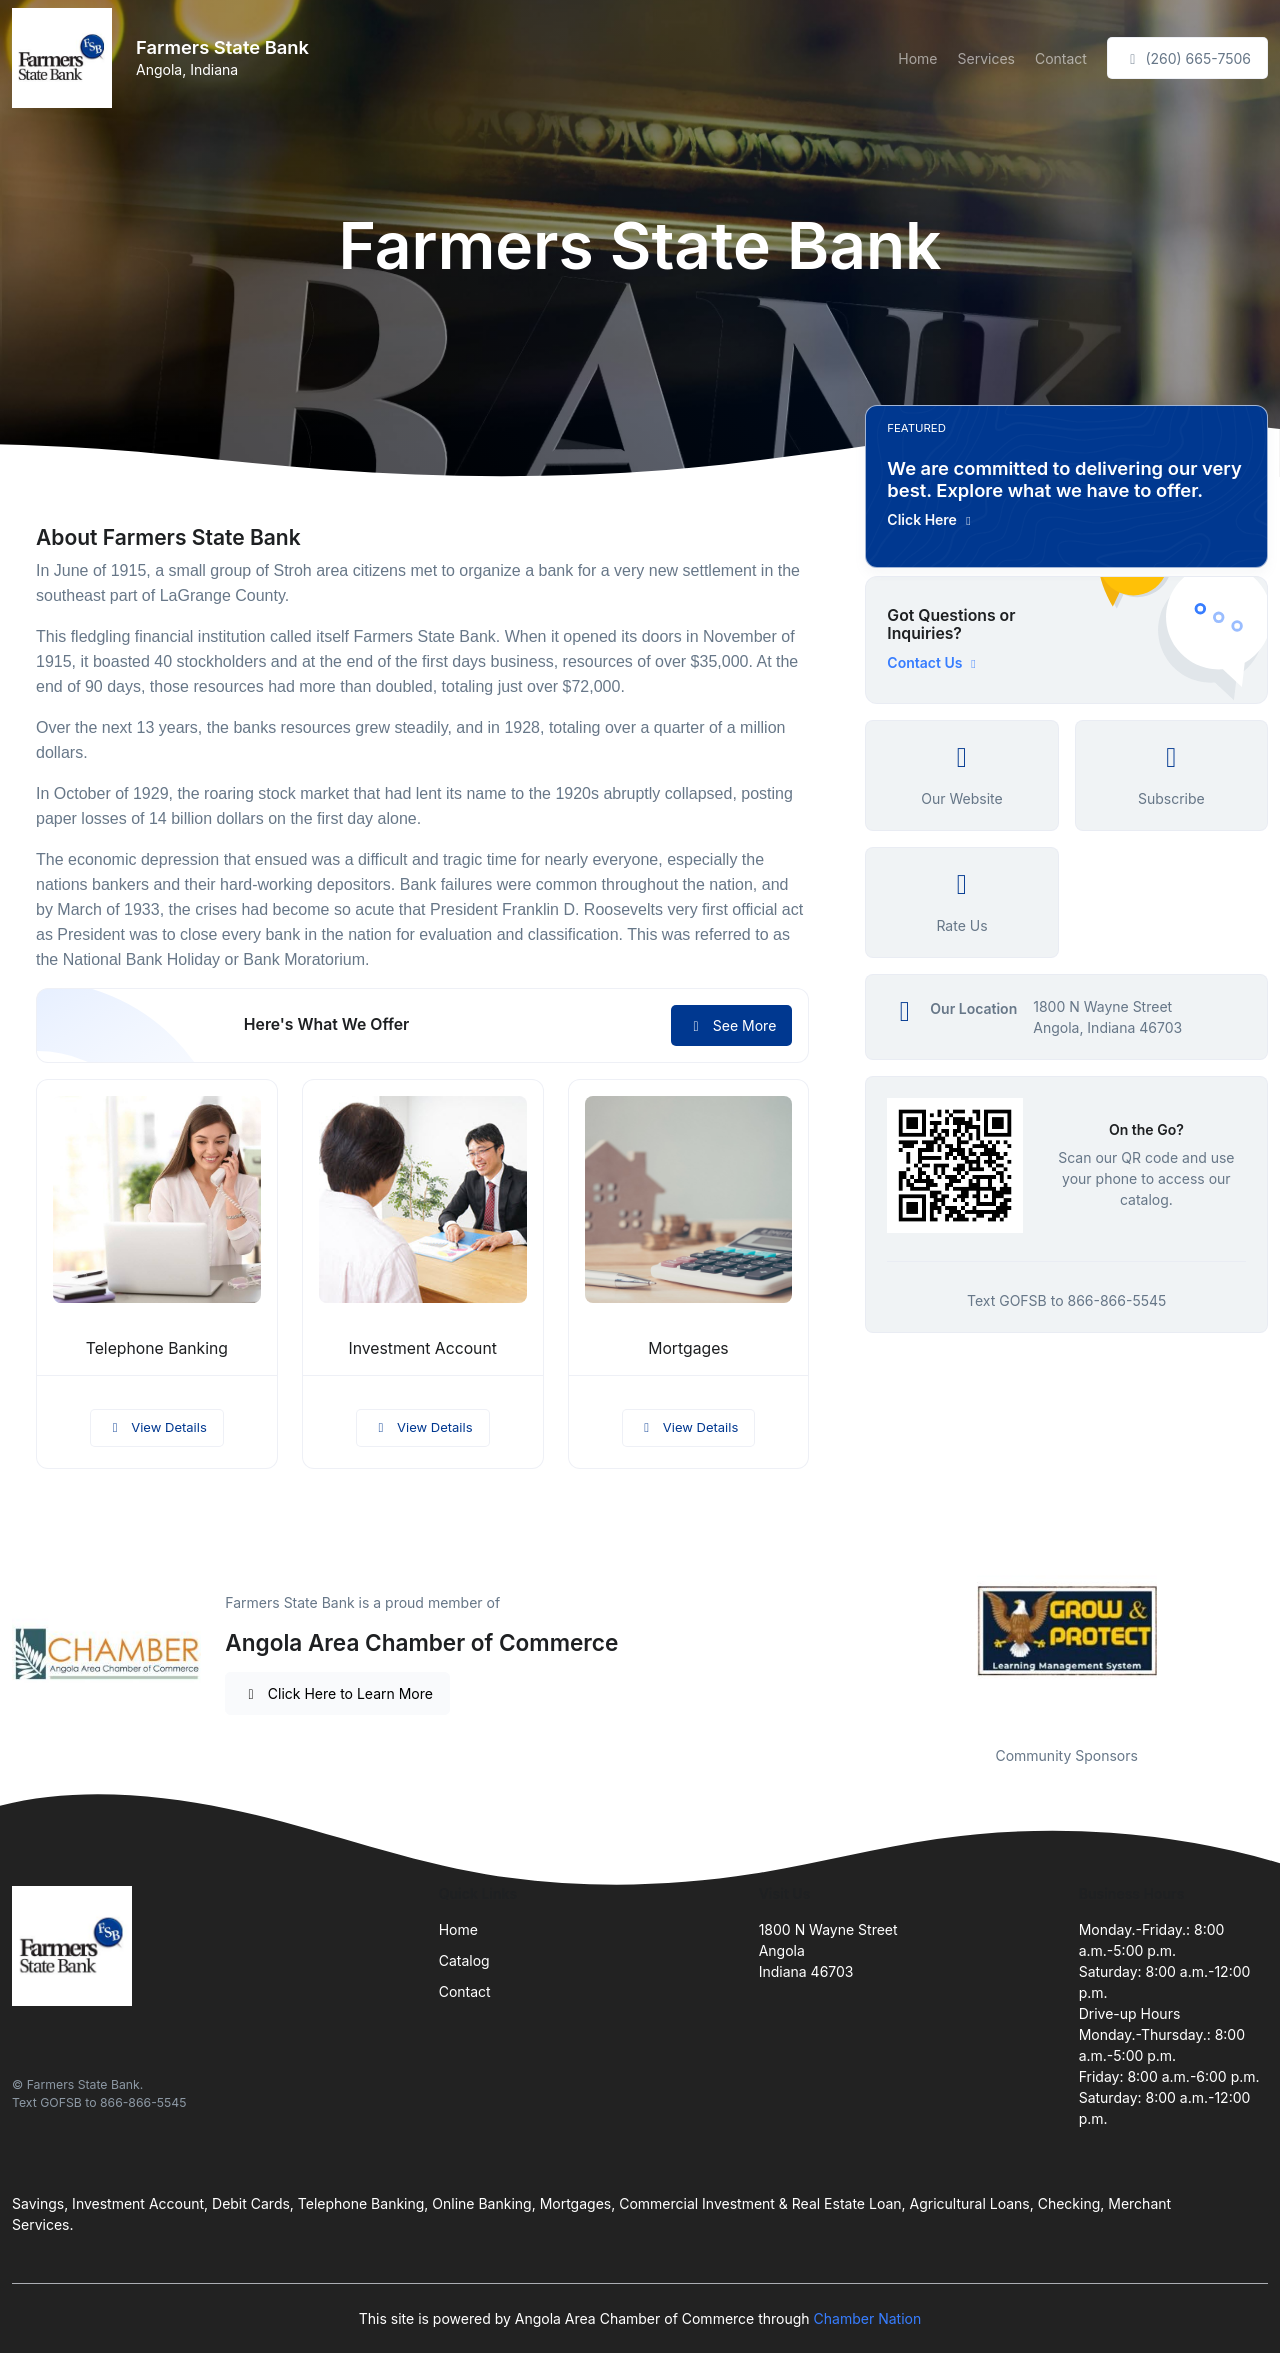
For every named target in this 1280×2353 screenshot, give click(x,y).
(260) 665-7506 (1187, 58)
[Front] (66, 58)
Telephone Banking (157, 1348)
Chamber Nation (868, 2318)
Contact (1061, 58)
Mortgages (688, 1348)
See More (731, 1025)
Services (986, 58)
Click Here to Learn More (337, 1693)
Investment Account (422, 1348)
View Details (157, 1427)
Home (917, 58)
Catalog (464, 1960)
